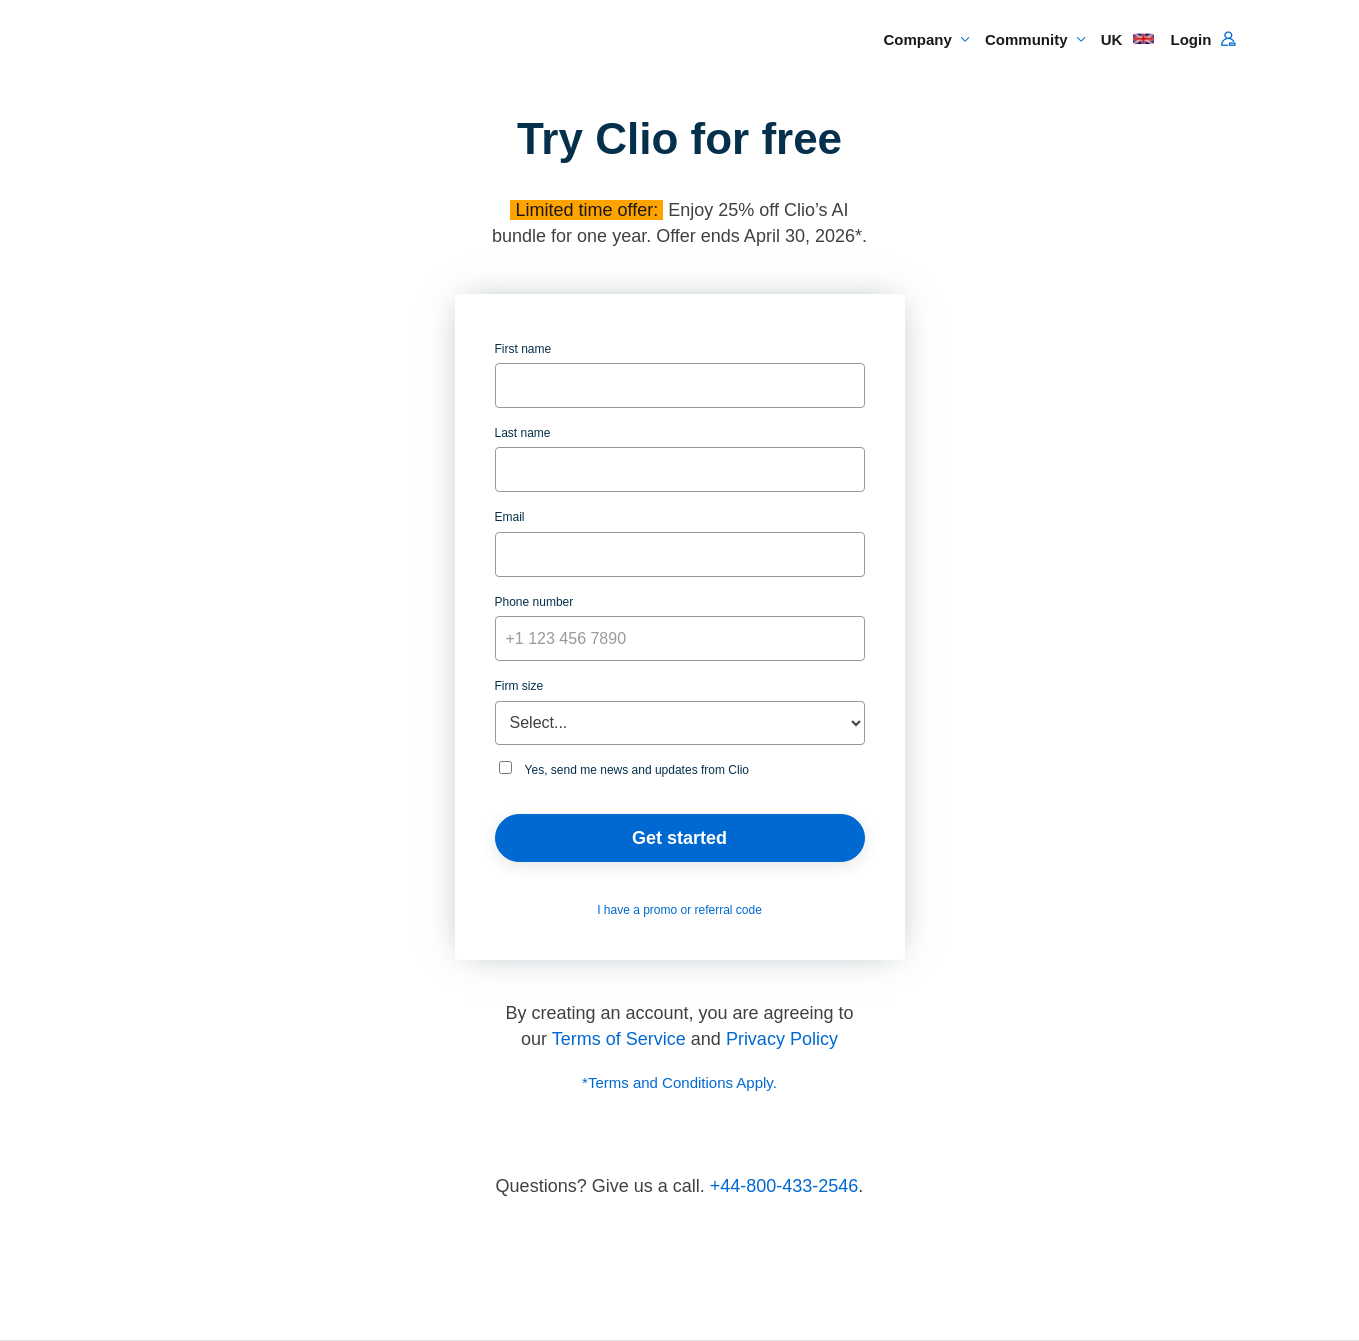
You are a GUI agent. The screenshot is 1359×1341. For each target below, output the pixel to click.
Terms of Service (619, 1039)
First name (523, 349)
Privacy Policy (782, 1039)
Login (1203, 39)
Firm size (519, 686)
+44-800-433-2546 (784, 1186)
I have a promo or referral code (679, 910)
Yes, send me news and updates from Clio (624, 769)
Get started (679, 838)
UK (1128, 39)
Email (510, 517)
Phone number (534, 602)
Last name (523, 433)
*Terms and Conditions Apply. (679, 1082)
